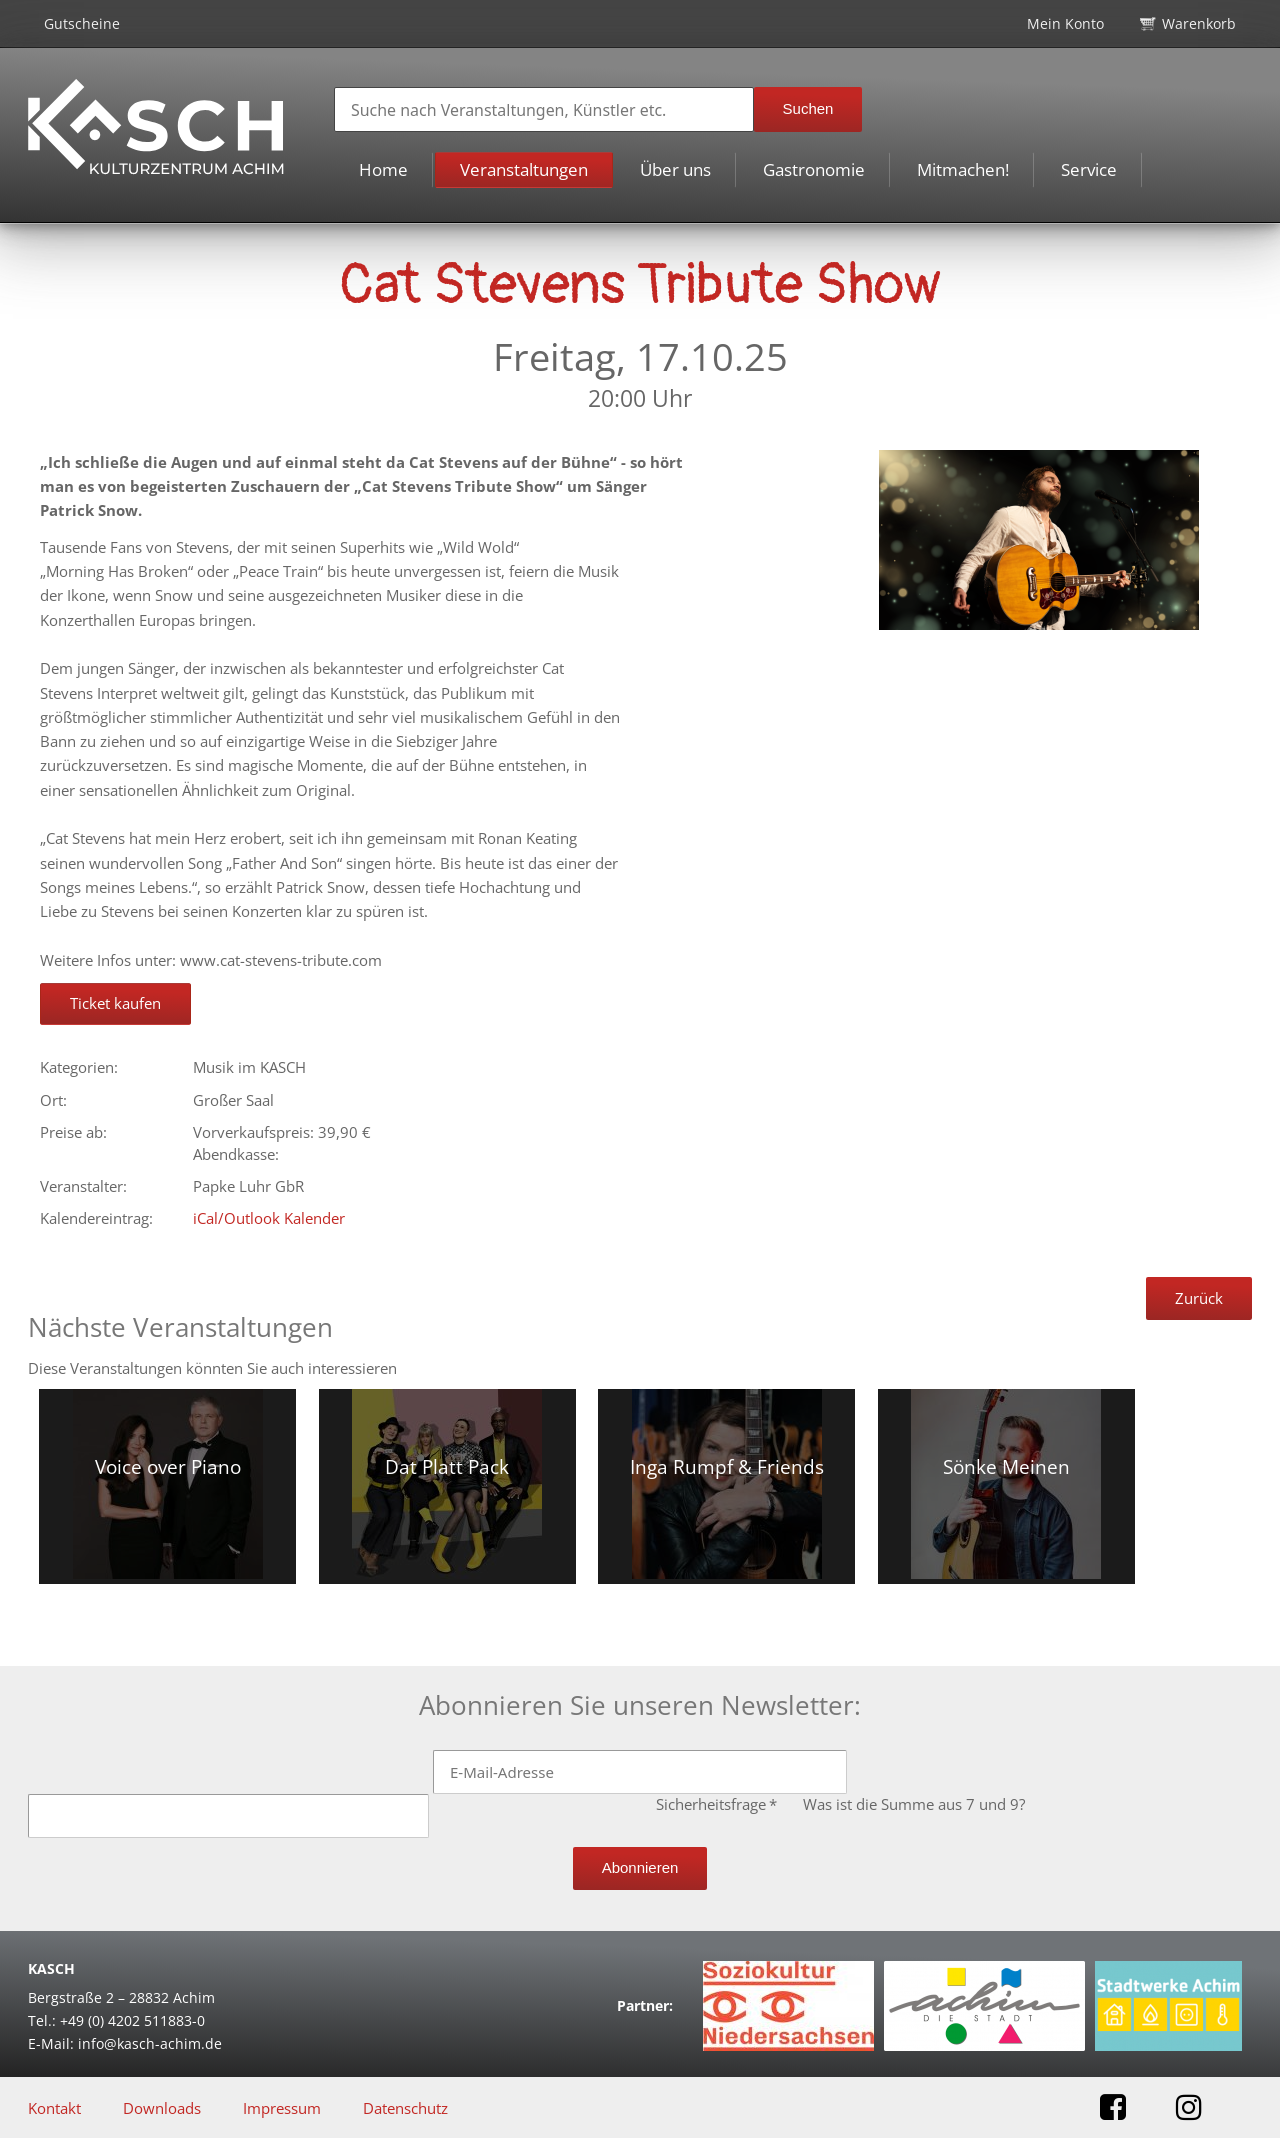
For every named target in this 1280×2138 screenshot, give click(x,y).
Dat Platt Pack (447, 1467)
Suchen (808, 108)
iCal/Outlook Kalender (269, 1218)
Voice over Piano (168, 1467)
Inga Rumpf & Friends (727, 1467)
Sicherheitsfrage (718, 1804)
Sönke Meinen (1006, 1467)
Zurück (1199, 1298)
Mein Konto (1065, 23)
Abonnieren (640, 1867)
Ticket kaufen (115, 1003)
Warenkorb (1199, 23)
